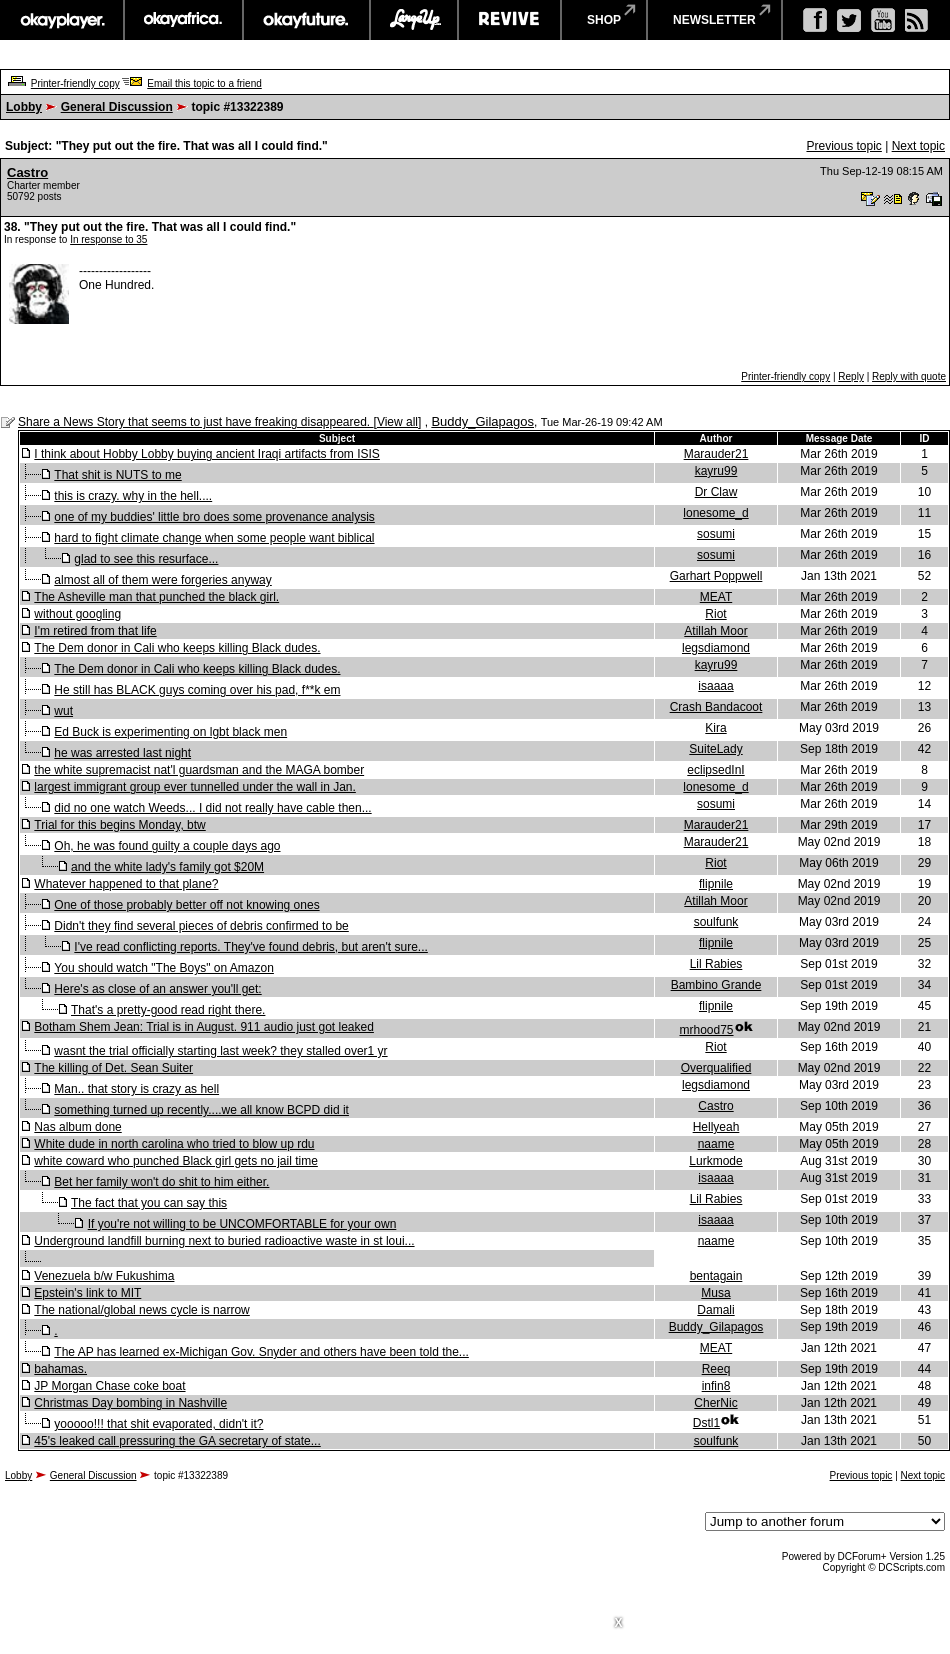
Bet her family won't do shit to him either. (161, 1182)
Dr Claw (716, 492)
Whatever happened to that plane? (126, 884)
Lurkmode (715, 1161)
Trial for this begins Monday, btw (119, 825)
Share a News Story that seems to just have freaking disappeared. (196, 422)
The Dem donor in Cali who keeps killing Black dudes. (177, 648)
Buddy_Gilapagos (482, 421)
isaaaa (715, 686)
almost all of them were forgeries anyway (162, 580)
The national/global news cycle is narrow (141, 1310)
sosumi (716, 534)
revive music (509, 20)
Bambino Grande (716, 985)
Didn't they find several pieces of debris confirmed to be (201, 926)
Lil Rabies (716, 964)
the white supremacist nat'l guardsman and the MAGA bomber (199, 770)
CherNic (715, 1403)
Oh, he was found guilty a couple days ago (167, 846)
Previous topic (843, 146)
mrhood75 (706, 1030)
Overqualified (716, 1068)
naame (716, 1144)
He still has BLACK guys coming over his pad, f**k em (197, 690)
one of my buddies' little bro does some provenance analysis (214, 517)
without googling (77, 614)
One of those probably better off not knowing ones (186, 905)
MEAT (716, 597)
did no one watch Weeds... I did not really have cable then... (212, 808)
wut (63, 711)
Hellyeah (716, 1127)
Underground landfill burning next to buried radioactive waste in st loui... (224, 1241)
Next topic (918, 146)
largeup (414, 20)
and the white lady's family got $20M (167, 867)
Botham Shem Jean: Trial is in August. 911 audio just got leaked (204, 1027)
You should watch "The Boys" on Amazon (164, 968)
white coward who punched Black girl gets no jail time (175, 1161)
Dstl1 (706, 1423)
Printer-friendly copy (75, 83)
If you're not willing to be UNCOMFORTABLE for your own (242, 1224)
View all (397, 422)
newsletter (714, 20)
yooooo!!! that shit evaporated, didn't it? (158, 1424)
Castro (27, 172)
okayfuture (306, 20)
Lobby (24, 107)
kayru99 (716, 471)
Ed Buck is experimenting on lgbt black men (170, 732)
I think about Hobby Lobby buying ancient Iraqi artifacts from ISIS (207, 454)
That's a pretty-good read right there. (168, 1010)
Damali (715, 1310)
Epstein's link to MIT (87, 1293)
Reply (851, 376)
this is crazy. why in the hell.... (133, 496)
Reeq (716, 1369)
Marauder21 (716, 454)
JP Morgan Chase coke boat (109, 1386)
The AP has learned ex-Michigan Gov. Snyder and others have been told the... (261, 1352)
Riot (715, 614)
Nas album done (77, 1127)
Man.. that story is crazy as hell (136, 1089)
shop (604, 20)
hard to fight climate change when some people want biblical (214, 538)
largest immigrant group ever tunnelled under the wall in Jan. (195, 787)
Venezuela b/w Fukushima (104, 1276)
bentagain (716, 1276)
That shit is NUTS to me (117, 475)
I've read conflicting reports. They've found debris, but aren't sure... (251, 947)
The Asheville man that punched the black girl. (156, 597)
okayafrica (183, 20)
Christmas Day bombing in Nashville (130, 1403)
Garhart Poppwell (716, 576)
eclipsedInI (715, 770)
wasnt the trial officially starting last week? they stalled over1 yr (220, 1051)
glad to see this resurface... (146, 559)
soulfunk (716, 922)
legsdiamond (716, 648)
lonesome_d (715, 513)
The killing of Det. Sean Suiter (113, 1068)
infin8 (716, 1386)
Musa (715, 1293)
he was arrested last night (122, 753)
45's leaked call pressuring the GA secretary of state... (177, 1441)
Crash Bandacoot (716, 707)
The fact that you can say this (149, 1203)
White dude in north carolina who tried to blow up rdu (174, 1144)
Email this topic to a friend (204, 83)
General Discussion (117, 107)
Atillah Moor (715, 631)
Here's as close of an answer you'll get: (157, 989)
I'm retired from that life (95, 631)
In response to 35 (108, 239)
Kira (715, 728)
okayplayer (61, 20)
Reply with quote (909, 376)
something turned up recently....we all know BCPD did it (201, 1110)
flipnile (716, 884)
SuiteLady (715, 749)
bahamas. (60, 1369)
